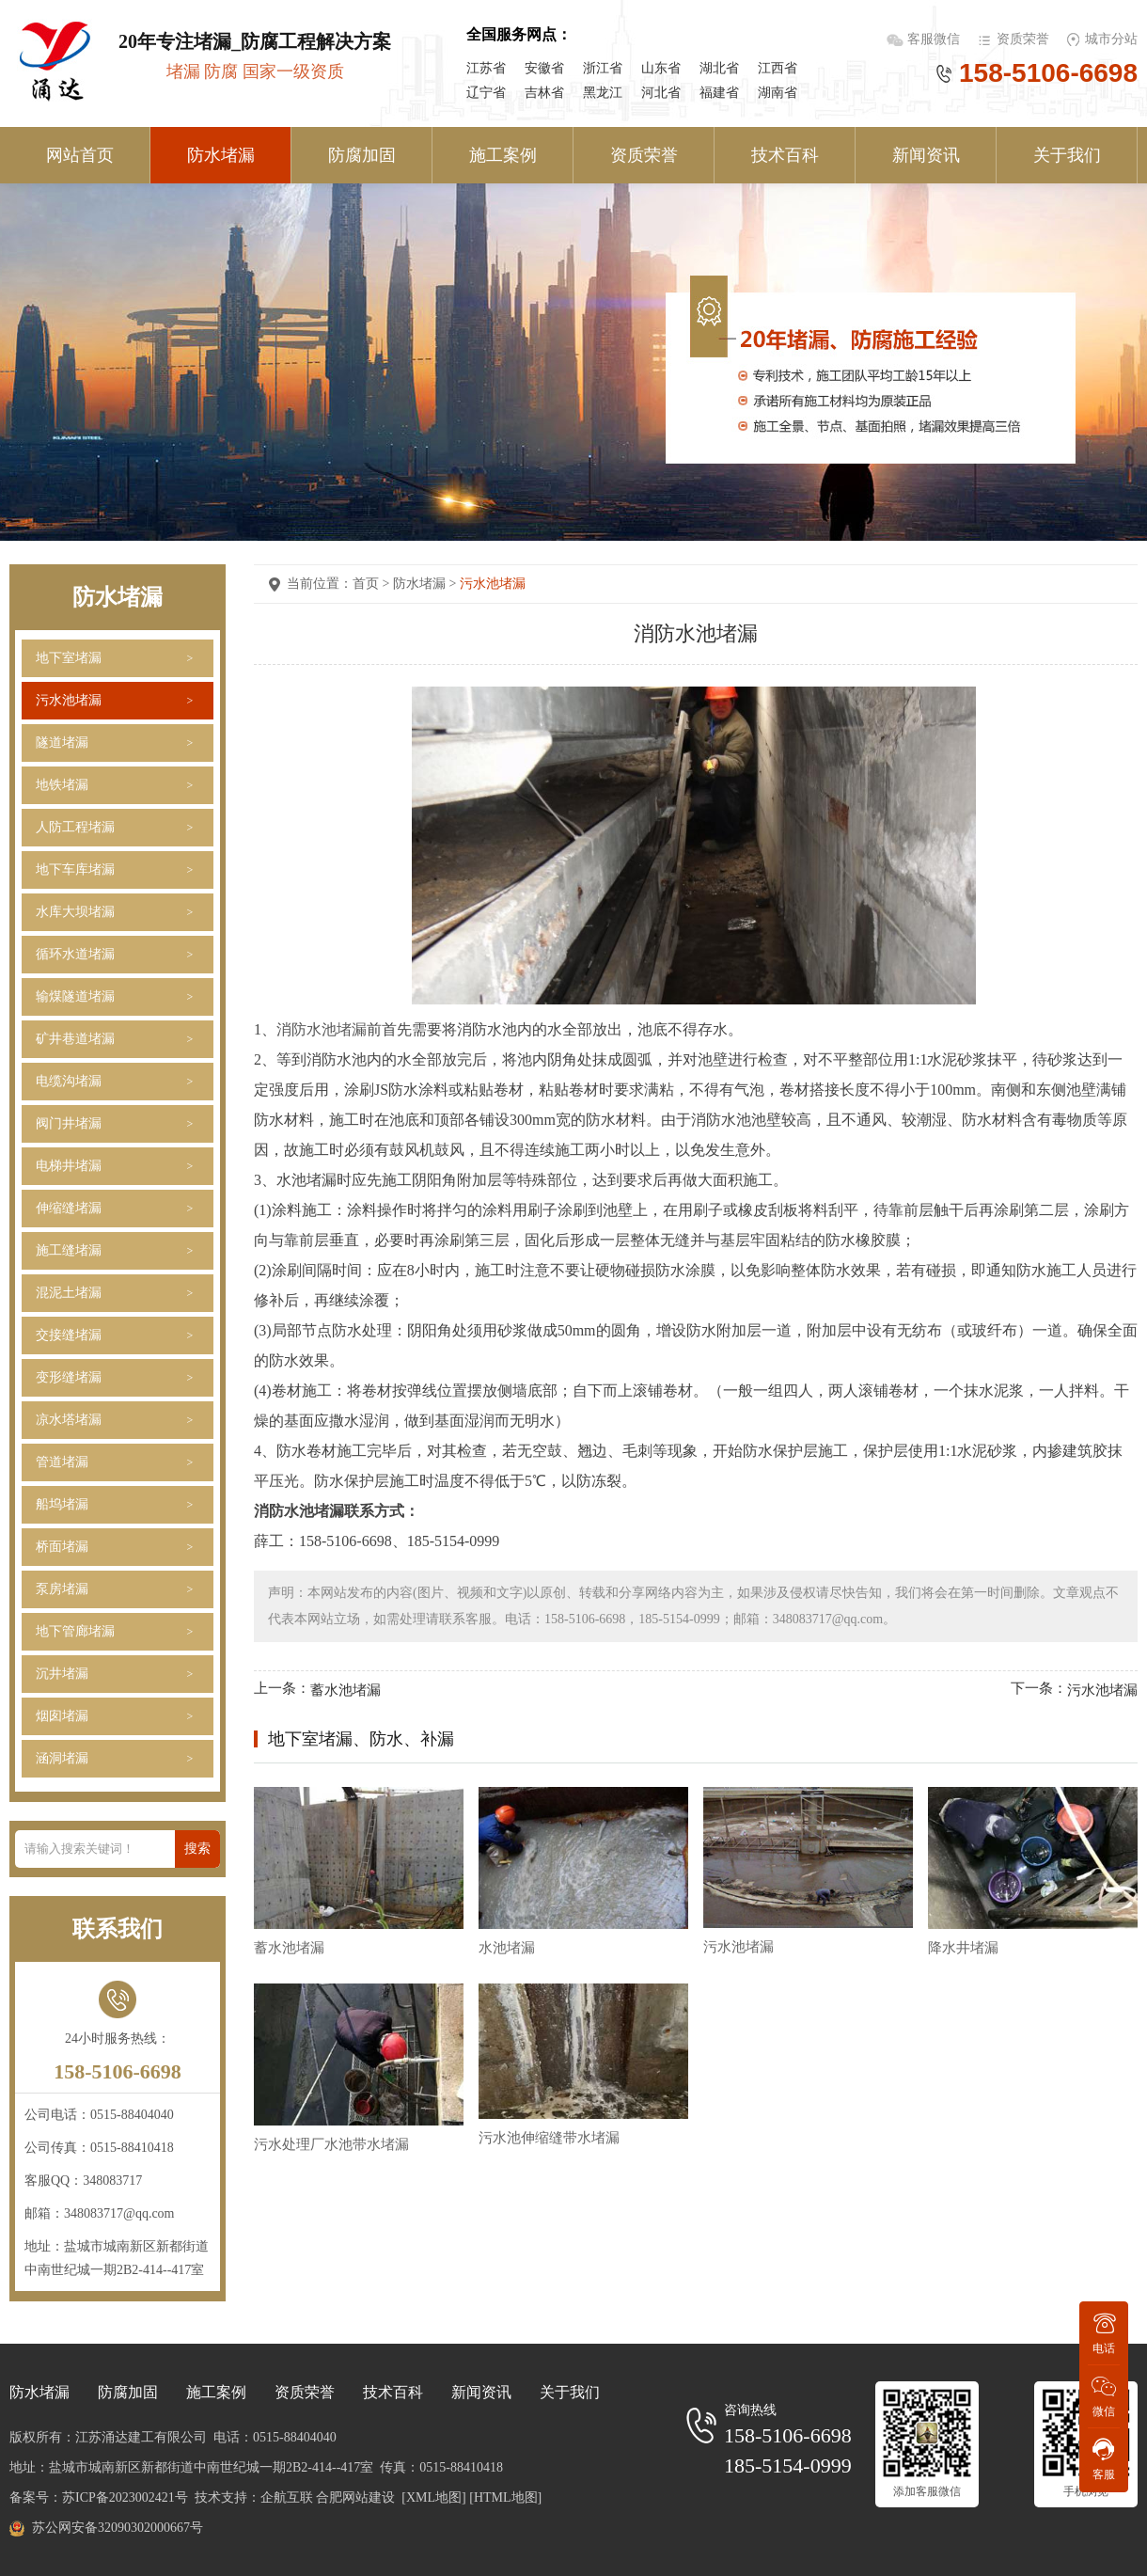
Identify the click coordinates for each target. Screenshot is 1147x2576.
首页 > (373, 584)
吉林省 (544, 93)
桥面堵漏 (62, 1547)
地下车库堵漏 (75, 869)
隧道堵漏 (62, 742)
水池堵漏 (507, 1947)
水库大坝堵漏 (75, 912)
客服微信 (935, 39)
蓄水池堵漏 (345, 1689)
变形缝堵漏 (69, 1377)
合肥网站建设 (355, 2497)
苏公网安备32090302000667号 (117, 2528)
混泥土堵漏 (69, 1293)
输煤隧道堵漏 (75, 996)
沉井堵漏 (62, 1674)
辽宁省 (486, 93)
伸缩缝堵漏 (69, 1208)
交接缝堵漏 (69, 1335)
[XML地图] (433, 2497)
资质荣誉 (1023, 39)
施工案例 (503, 155)
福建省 (719, 93)
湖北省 (719, 68)
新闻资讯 (926, 155)
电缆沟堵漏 (69, 1081)
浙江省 (602, 68)
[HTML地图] (505, 2497)
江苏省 (486, 68)
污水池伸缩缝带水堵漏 (549, 2137)
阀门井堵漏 (69, 1123)
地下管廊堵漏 (75, 1631)
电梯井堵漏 (69, 1166)
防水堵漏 (221, 155)
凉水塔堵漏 (69, 1420)
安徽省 (544, 68)
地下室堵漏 (69, 658)
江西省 (777, 68)
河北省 (661, 93)
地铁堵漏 (62, 785)
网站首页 (80, 155)
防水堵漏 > (426, 584)
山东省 (661, 68)
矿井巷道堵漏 (75, 1039)
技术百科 (785, 155)
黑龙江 (602, 93)
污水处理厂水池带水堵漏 (331, 2144)
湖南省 (777, 93)
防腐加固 (362, 155)
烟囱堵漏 (62, 1716)
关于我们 (1067, 155)
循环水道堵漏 (75, 954)
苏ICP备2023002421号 (125, 2497)
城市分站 (1111, 39)
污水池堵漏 (69, 700)
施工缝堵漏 (69, 1250)
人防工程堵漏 (75, 827)
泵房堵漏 (62, 1589)
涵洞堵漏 (62, 1758)
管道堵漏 (62, 1462)
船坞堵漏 (62, 1504)
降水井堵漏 (963, 1947)
